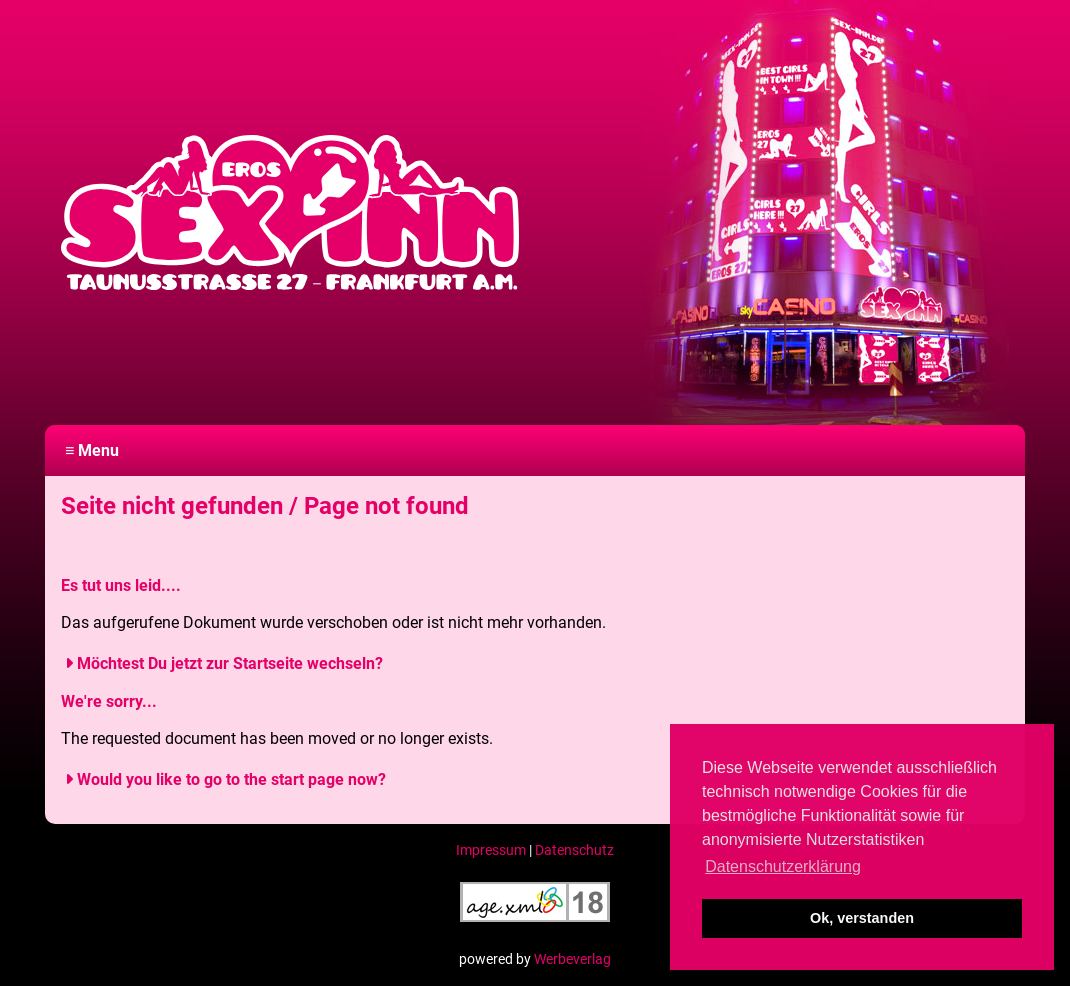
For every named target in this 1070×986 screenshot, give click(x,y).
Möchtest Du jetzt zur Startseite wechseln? (230, 663)
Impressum (491, 850)
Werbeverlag (572, 959)
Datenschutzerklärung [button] (783, 866)
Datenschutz (574, 850)
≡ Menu (92, 450)
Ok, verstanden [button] (862, 918)
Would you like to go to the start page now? (231, 779)
